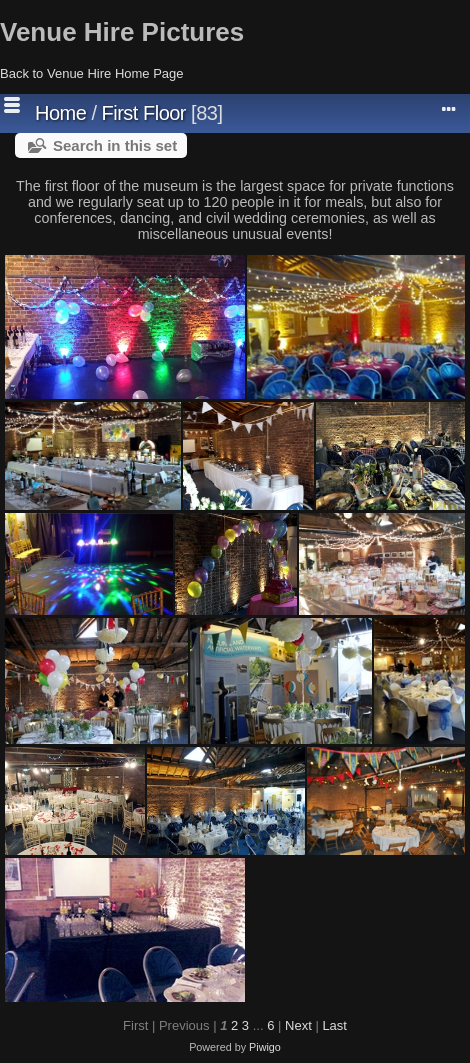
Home (60, 113)
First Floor (144, 113)
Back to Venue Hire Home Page (92, 73)
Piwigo (265, 1047)
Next (298, 1025)
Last (334, 1025)
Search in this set (115, 145)
